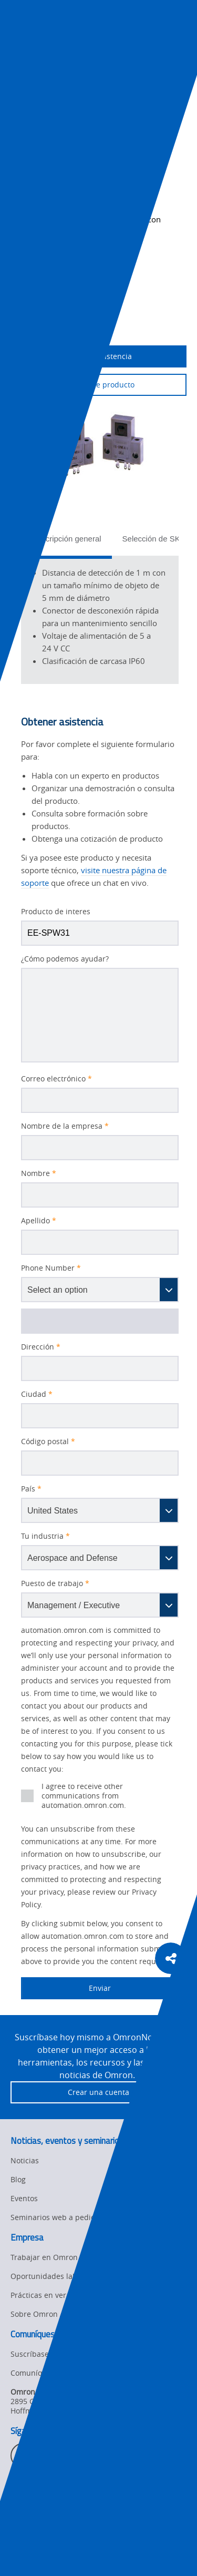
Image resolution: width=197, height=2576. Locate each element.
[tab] (66, 542)
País (31, 1489)
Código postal (48, 1441)
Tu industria (45, 1536)
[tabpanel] (100, 620)
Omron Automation (39, 87)
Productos (97, 87)
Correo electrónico (56, 1078)
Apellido (38, 1220)
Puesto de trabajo (55, 1583)
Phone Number (51, 1268)
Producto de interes (55, 911)
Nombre (38, 1173)
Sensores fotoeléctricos (45, 99)
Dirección (40, 1347)
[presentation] (19, 38)
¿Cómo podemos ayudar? (65, 959)
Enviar (66, 1988)
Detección (142, 87)
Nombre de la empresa (65, 1126)
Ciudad (37, 1394)
